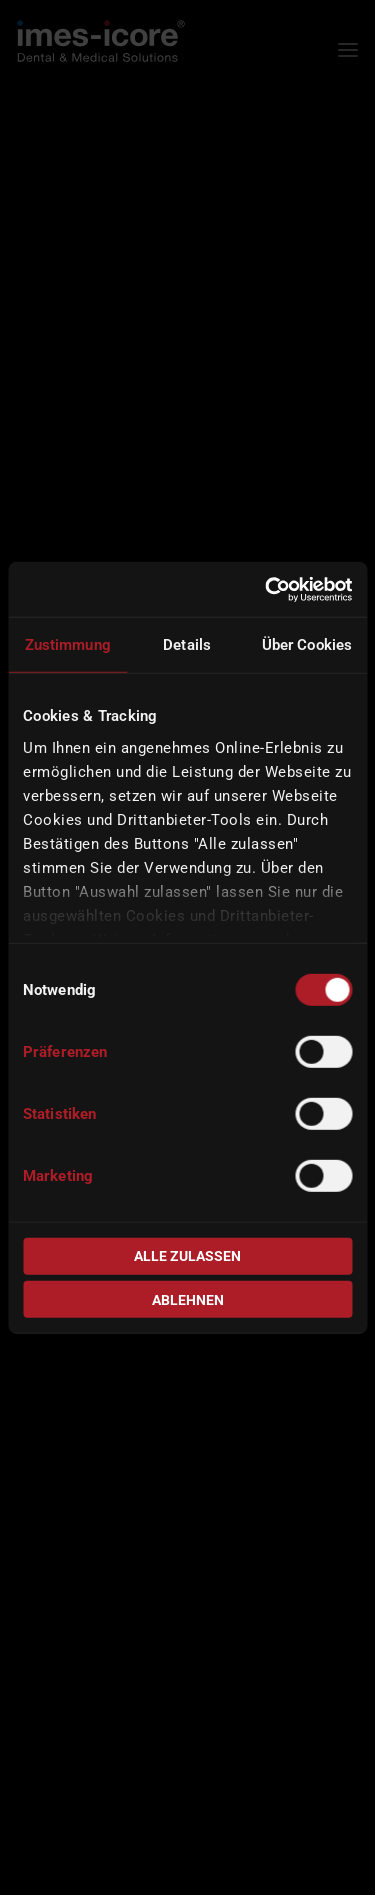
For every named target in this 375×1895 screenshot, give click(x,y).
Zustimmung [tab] (68, 645)
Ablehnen (188, 1299)
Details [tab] (187, 645)
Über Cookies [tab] (307, 645)
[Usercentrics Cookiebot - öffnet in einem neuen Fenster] (267, 589)
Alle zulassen (187, 1256)
